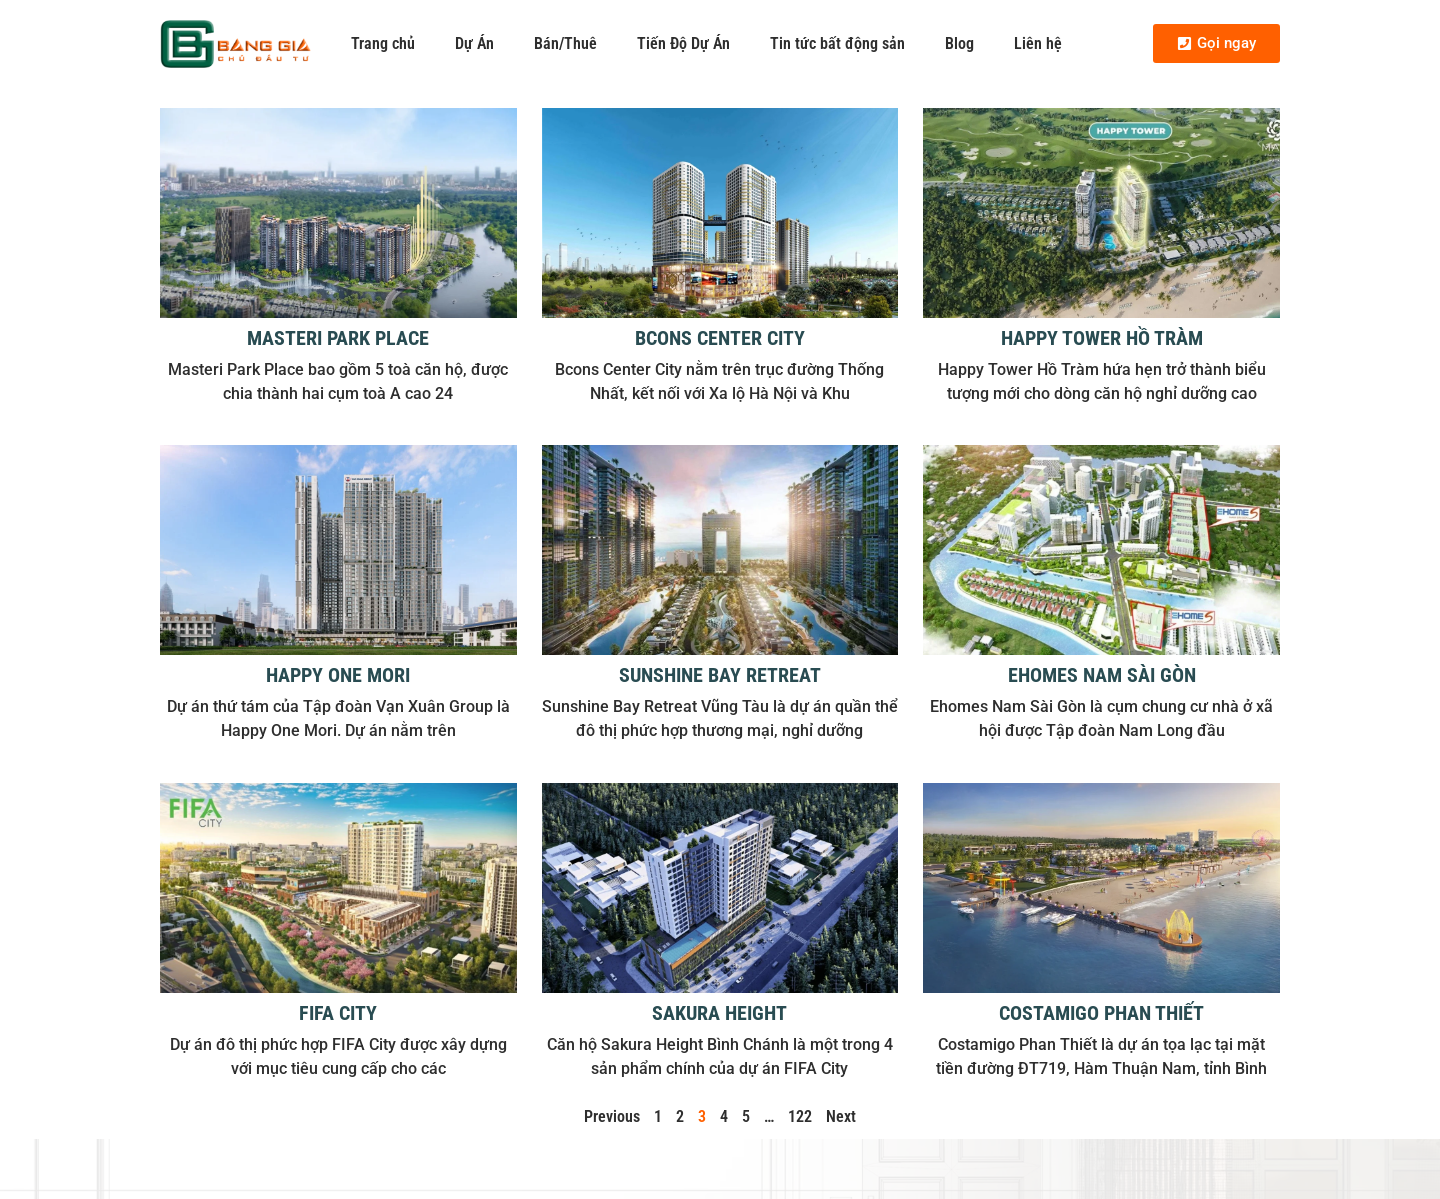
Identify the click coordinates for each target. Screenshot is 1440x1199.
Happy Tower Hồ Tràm (1102, 338)
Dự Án (474, 43)
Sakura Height (719, 1013)
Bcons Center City (720, 338)
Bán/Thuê (565, 43)
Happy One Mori (338, 675)
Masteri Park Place (338, 338)
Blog (959, 43)
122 (800, 1116)
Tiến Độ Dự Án (683, 43)
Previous (612, 1116)
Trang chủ (383, 43)
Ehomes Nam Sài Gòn (1102, 675)
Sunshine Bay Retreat (720, 675)
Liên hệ (1038, 43)
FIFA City (338, 1013)
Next (841, 1116)
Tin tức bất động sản (837, 43)
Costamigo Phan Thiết (1101, 1013)
